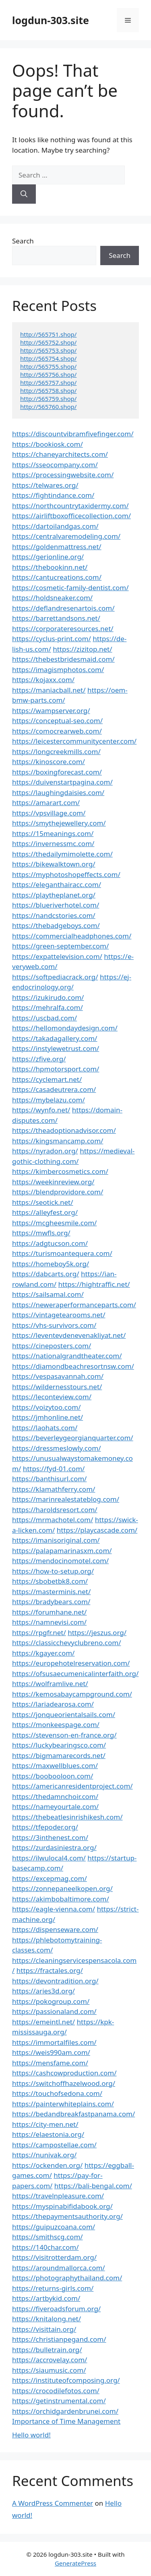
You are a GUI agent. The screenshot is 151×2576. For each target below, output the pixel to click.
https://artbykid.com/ (46, 2298)
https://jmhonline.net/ (47, 1417)
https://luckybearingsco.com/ (59, 1745)
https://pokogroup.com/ (50, 2001)
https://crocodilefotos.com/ (55, 2390)
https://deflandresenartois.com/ (63, 608)
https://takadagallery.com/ (54, 1038)
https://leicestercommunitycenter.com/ (74, 741)
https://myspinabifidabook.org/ (62, 2206)
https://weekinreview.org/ (53, 1181)
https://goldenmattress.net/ (56, 546)
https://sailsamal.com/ (48, 1294)
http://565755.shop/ (48, 366)
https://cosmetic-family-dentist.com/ (70, 587)
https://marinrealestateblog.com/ (65, 1499)
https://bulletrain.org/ (47, 2349)
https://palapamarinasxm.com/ (62, 1550)
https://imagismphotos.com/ (58, 669)
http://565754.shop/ (48, 358)
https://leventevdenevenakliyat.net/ (69, 1335)
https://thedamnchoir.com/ (55, 1796)
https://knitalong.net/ (46, 2318)
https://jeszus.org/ (97, 1632)
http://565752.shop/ (48, 342)
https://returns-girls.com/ (52, 2288)
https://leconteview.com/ (51, 1396)
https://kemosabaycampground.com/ (72, 1694)
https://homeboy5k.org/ (50, 1263)
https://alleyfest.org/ (45, 1212)
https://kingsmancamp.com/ (57, 1140)
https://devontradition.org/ (55, 1980)
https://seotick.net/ (42, 1202)
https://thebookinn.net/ (49, 567)
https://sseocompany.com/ (55, 464)
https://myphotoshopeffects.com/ (66, 874)
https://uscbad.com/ (44, 1017)
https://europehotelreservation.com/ (71, 1663)
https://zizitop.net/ (82, 649)
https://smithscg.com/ (47, 2236)
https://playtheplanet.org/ (53, 895)
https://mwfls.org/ (41, 1232)
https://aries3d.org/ (43, 1990)
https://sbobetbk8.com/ (50, 1581)
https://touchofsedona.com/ (57, 2093)
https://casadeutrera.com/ (54, 1089)
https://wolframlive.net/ (50, 1683)
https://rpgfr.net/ (39, 1632)
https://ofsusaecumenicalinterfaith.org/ (75, 1673)
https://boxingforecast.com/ (57, 772)
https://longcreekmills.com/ (56, 751)
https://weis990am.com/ (51, 2052)
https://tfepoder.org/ (45, 1827)
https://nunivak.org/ (44, 2154)
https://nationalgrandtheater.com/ (67, 1355)
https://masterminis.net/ (51, 1591)
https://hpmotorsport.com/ (55, 1068)
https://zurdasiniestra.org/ (54, 1847)
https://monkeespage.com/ (55, 1724)
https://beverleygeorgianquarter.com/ (72, 1437)
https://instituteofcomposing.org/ (66, 2380)
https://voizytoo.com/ (46, 1407)
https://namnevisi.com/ (49, 1622)
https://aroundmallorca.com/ (58, 2267)
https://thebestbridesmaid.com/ (63, 659)
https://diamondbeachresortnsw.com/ (73, 1366)
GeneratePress (75, 2563)
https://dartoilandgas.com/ (55, 526)
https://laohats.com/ (44, 1427)
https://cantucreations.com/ (56, 577)
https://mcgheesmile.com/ (54, 1222)
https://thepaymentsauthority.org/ (67, 2216)
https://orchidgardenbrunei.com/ (65, 2411)
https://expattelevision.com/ (57, 956)
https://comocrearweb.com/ (57, 731)
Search (23, 240)
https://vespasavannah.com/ (57, 1376)
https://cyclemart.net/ (47, 1079)
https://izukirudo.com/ (48, 997)
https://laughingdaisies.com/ (58, 792)
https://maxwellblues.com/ (55, 1765)
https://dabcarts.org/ (45, 1273)
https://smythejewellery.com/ (59, 823)
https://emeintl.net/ (43, 2021)
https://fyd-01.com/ (54, 1468)
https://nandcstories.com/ (53, 915)
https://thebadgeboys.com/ (56, 925)
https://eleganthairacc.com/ (56, 884)
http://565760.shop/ (48, 407)
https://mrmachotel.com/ (52, 1519)
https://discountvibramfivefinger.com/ (73, 433)
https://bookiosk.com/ (47, 444)
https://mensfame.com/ (50, 2062)
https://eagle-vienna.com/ (53, 1909)
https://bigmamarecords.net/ (58, 1755)
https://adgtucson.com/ (50, 1243)
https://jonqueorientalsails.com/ (63, 1714)
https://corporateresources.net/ (63, 628)
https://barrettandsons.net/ (56, 618)
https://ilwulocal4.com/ (49, 1857)
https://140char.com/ (45, 2247)
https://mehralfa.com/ (47, 1007)
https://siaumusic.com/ (49, 2370)
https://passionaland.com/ (54, 2011)
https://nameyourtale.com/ (55, 1806)
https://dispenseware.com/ (55, 1929)
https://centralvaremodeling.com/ (66, 536)
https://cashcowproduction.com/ (64, 2072)
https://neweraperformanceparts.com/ (74, 1304)
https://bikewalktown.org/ (53, 864)
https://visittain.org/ (44, 2329)
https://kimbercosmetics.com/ (60, 1171)
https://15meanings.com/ (52, 833)
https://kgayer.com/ (43, 1653)
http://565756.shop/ (48, 374)
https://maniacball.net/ (48, 690)
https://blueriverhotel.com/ (55, 905)
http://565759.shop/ (48, 399)
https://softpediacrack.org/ (55, 976)
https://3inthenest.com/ (50, 1837)
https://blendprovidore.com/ (57, 1191)
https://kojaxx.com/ (43, 679)
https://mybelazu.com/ (48, 1099)
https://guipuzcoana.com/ (53, 2226)
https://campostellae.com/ (54, 2144)
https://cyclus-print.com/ (51, 638)
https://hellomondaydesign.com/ (65, 1027)
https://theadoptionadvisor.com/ (64, 1130)
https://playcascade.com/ (97, 1530)
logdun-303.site (50, 20)
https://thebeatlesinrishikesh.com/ (67, 1817)
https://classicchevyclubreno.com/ (66, 1642)
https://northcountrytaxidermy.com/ (70, 505)
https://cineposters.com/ (51, 1345)
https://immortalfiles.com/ (54, 2042)
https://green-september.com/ (60, 946)
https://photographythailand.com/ (67, 2277)
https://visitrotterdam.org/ (54, 2257)
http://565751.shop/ (48, 334)
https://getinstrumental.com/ (59, 2400)
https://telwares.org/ (45, 485)
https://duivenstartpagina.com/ (62, 782)
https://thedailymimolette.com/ (62, 854)
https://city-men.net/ (45, 2124)
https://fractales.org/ (50, 1970)
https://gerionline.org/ (48, 556)
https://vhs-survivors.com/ (54, 1325)
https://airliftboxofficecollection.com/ (71, 515)
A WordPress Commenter (52, 2503)
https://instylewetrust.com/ (55, 1048)
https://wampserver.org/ (51, 710)
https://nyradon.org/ (45, 1150)
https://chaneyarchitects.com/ (60, 454)
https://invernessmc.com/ (53, 843)
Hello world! (31, 2434)
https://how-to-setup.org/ (53, 1571)
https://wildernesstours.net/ (57, 1386)
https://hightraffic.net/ (94, 1284)
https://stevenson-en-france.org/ (64, 1735)
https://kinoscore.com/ (48, 761)
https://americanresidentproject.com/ (72, 1786)
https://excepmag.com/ (49, 1878)
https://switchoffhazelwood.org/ (63, 2083)
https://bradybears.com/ (51, 1601)
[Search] (24, 194)
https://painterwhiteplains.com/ (63, 2103)
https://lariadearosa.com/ (53, 1704)
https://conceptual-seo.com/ (57, 720)
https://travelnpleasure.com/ (58, 2195)
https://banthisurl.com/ (49, 1478)
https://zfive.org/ (39, 1058)
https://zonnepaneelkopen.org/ (62, 1888)
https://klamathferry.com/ (53, 1489)
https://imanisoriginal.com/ (56, 1540)
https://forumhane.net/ (49, 1612)
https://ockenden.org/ (47, 2165)
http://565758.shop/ (48, 390)
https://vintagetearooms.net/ (58, 1314)
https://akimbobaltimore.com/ (60, 1898)
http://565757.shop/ (48, 382)
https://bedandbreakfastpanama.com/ (73, 2113)
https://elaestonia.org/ (48, 2134)
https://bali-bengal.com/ (93, 2185)
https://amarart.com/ (46, 802)
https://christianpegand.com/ (59, 2339)
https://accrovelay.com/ (49, 2359)
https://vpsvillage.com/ (48, 813)
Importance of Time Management (66, 2421)
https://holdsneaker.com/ (52, 597)
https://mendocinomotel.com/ (60, 1560)
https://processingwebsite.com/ (63, 474)
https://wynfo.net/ (41, 1109)
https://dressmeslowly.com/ (56, 1448)
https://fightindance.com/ (53, 495)
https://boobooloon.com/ (52, 1776)
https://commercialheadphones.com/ (71, 935)
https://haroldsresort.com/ (54, 1509)
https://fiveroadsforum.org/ (56, 2308)
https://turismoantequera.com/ (62, 1253)
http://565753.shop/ (48, 350)
